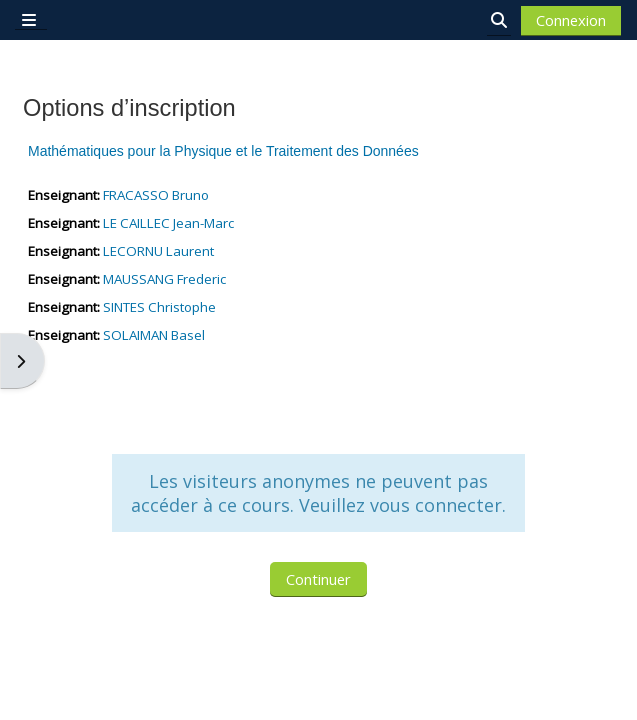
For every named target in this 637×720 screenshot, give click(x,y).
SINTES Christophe (159, 307)
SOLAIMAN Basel (154, 335)
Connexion (571, 20)
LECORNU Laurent (158, 251)
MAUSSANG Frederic (164, 279)
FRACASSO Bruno (156, 195)
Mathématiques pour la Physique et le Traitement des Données (223, 151)
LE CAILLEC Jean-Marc (168, 223)
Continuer (318, 579)
